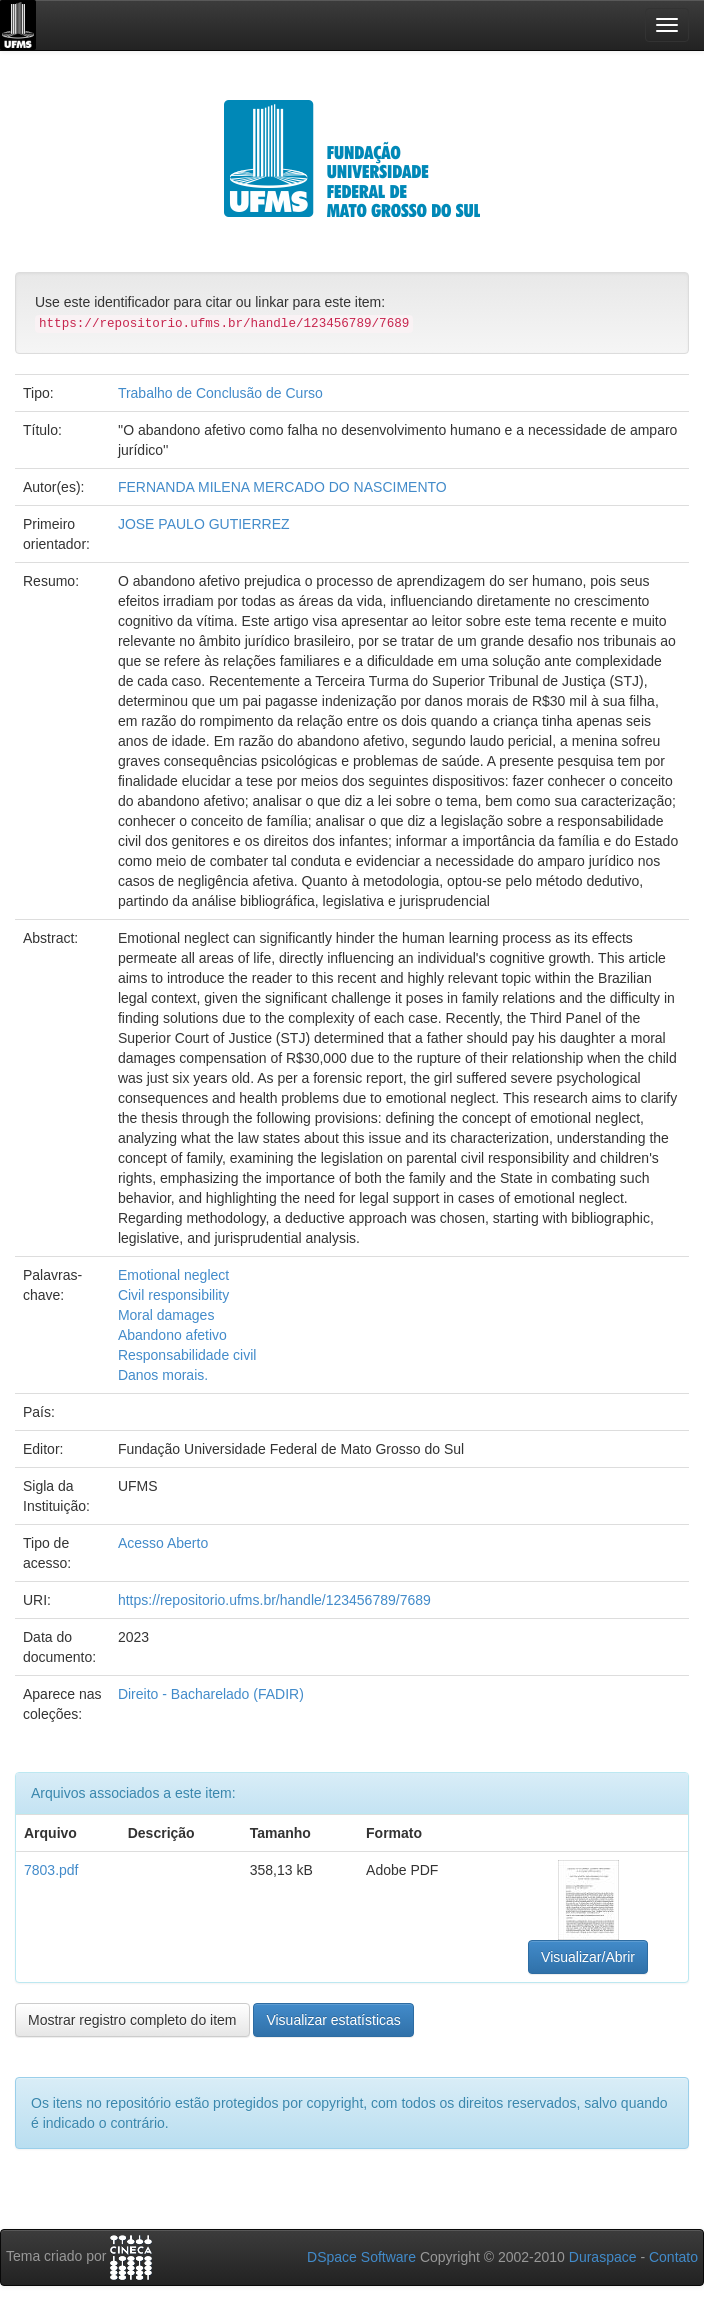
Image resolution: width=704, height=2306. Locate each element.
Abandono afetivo (172, 1335)
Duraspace (603, 2257)
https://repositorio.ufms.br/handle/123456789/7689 (274, 1600)
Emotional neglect (173, 1275)
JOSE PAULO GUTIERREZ (204, 524)
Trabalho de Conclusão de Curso (220, 393)
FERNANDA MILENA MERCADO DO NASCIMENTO (282, 487)
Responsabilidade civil (187, 1355)
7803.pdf (51, 1870)
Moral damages (166, 1315)
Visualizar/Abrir (588, 1957)
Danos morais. (163, 1375)
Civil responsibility (173, 1295)
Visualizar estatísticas (333, 2020)
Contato (673, 2257)
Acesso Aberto (163, 1543)
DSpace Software (361, 2257)
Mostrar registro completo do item (132, 2020)
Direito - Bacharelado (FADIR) (211, 1694)
